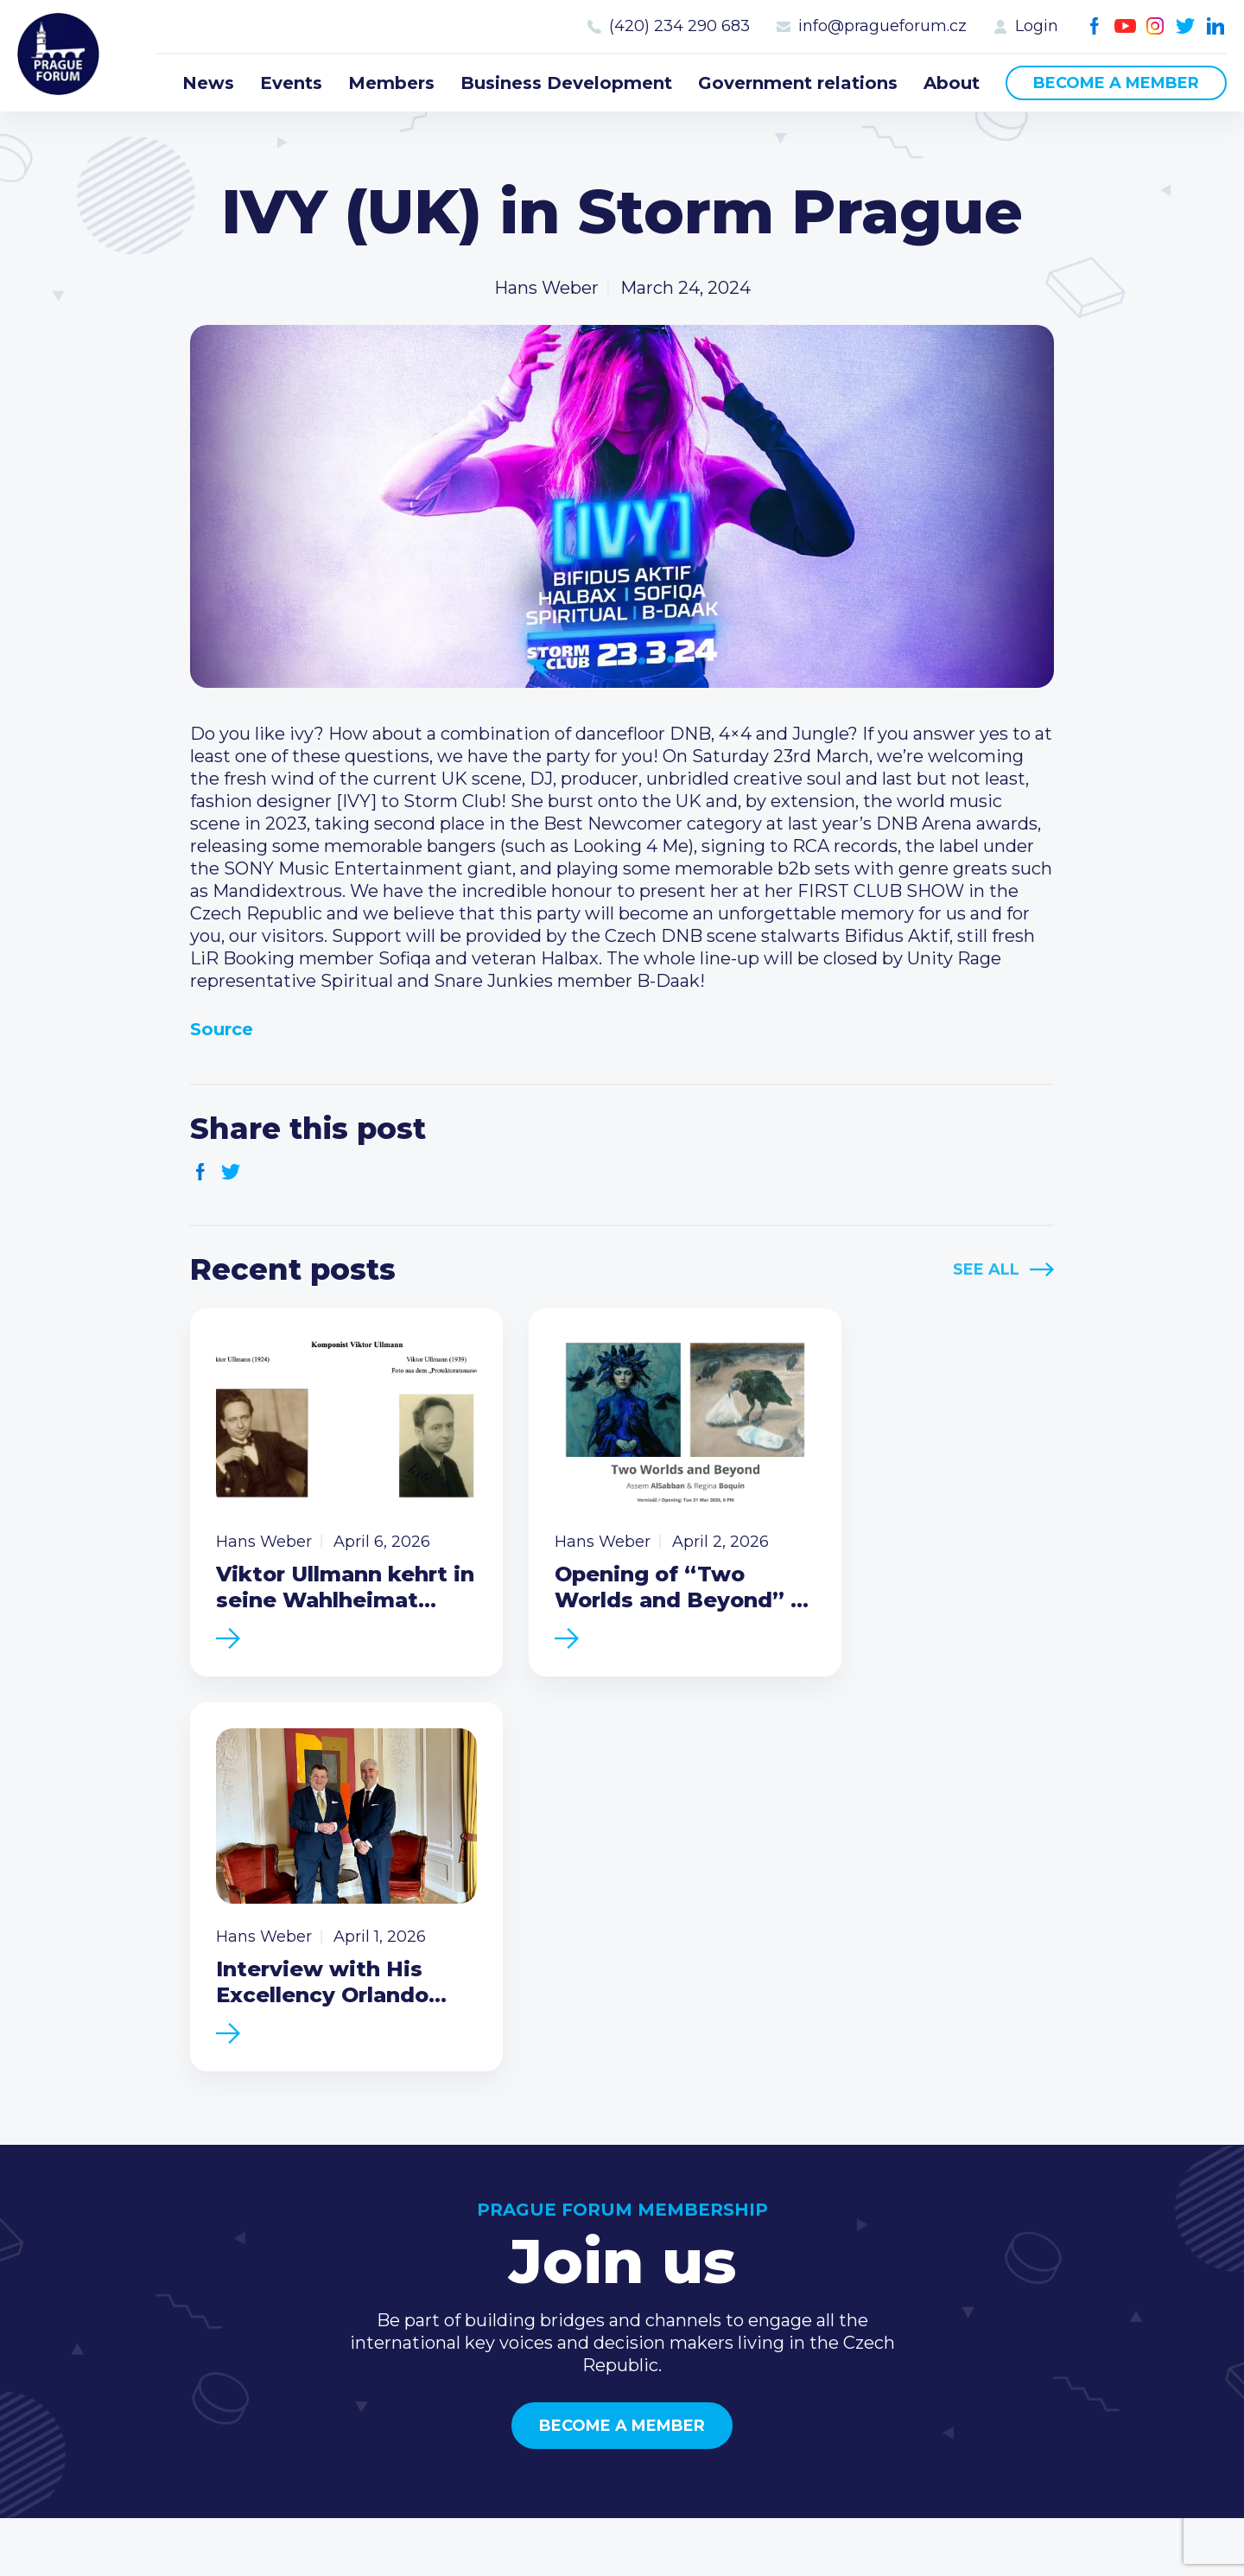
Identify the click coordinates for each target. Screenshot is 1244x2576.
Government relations (798, 83)
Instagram (1155, 26)
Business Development (566, 83)
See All (986, 1269)
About (951, 83)
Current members (830, 2221)
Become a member (1116, 82)
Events (291, 83)
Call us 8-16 (1044, 2221)
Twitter (1185, 26)
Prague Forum (60, 56)
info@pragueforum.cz (882, 25)
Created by (622, 2542)
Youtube (1125, 26)
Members (391, 83)
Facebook (1095, 26)
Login (1036, 25)
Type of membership (842, 2249)
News (208, 83)
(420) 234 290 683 (679, 25)
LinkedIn (1216, 26)
